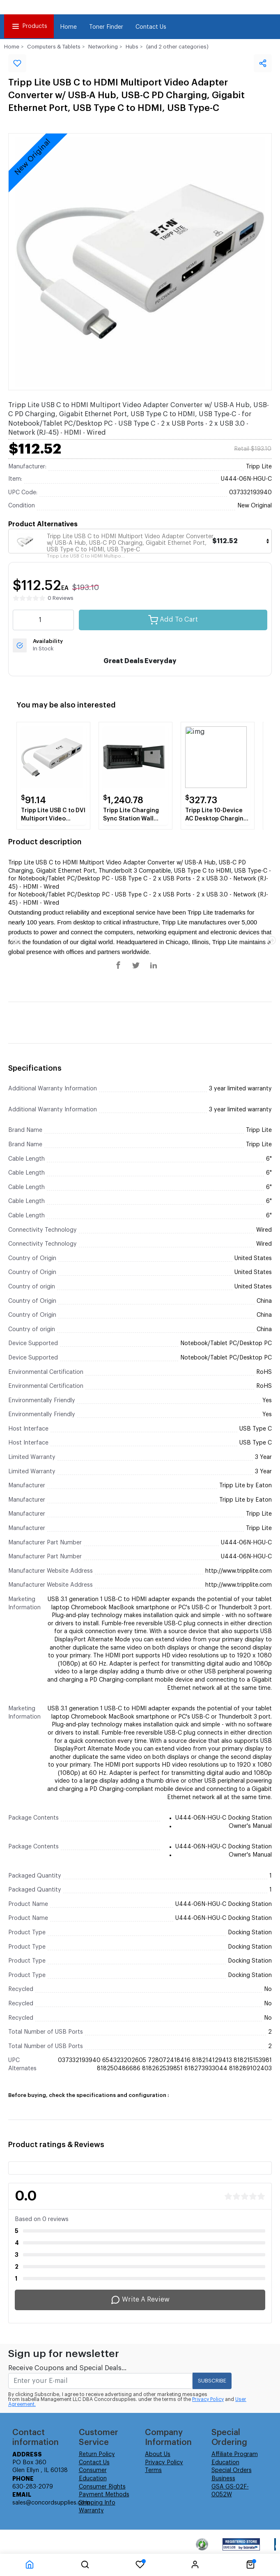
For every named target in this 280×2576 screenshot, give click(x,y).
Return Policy (97, 2454)
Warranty (91, 2511)
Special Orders (231, 2470)
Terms (153, 2470)
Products (29, 26)
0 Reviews (60, 598)
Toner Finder (106, 27)
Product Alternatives (43, 524)
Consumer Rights (102, 2487)
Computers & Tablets (53, 46)
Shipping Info (97, 2503)
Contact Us (150, 27)
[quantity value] (43, 620)
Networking (103, 46)
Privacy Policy (208, 2399)
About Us (157, 2454)
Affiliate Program (234, 2454)
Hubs (132, 46)
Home (68, 27)
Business (223, 2479)
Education (225, 2462)
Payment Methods (104, 2495)
